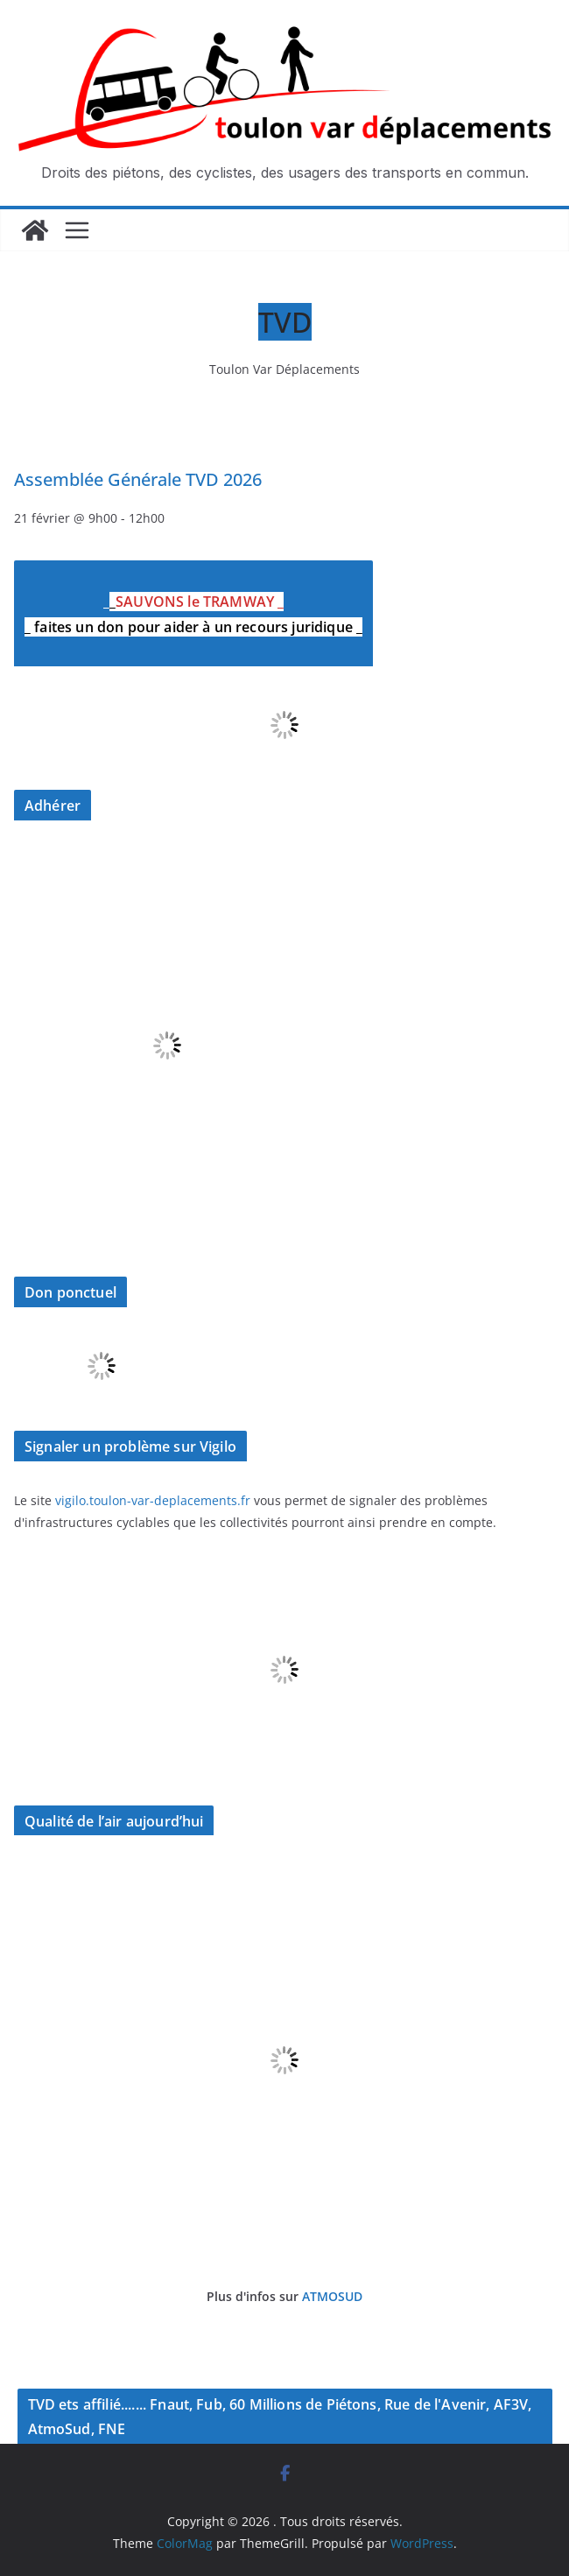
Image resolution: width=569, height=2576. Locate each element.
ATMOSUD (332, 2296)
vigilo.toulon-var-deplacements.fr (152, 1500)
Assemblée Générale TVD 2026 (138, 479)
